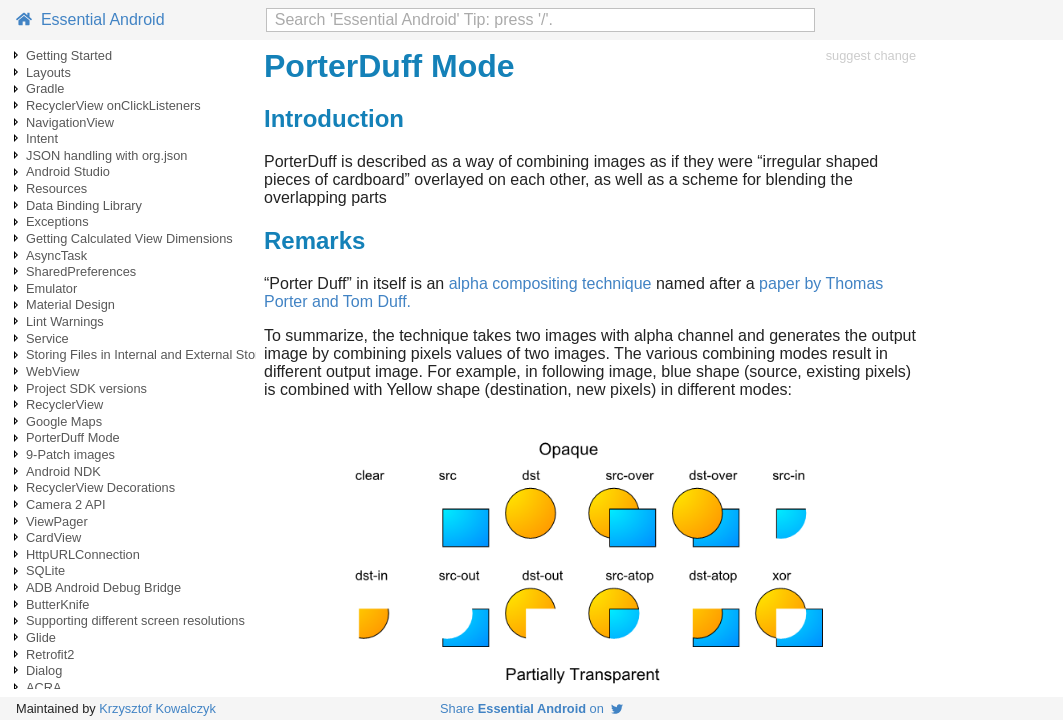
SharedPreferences (81, 271)
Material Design (70, 304)
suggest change (871, 55)
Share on (531, 708)
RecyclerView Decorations (100, 487)
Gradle (45, 88)
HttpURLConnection (83, 554)
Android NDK (63, 471)
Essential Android (90, 19)
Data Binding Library (84, 205)
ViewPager (57, 521)
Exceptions (57, 221)
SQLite (45, 570)
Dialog (44, 670)
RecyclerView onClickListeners (113, 105)
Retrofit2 (50, 654)
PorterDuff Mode (73, 437)
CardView (53, 537)
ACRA (44, 687)
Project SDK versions (86, 388)
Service (47, 338)
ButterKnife (57, 604)
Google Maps (64, 421)
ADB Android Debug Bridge (103, 587)
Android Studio (68, 171)
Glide (41, 637)
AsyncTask (56, 255)
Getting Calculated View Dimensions (129, 238)
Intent (42, 138)
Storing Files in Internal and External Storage (153, 354)
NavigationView (70, 122)
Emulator (51, 288)
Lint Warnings (65, 321)
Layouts (48, 72)
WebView (53, 371)
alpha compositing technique (550, 283)
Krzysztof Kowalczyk (157, 708)
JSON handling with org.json (106, 155)
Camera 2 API (66, 504)
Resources (56, 188)
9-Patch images (70, 454)
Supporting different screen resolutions (135, 620)
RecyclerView (64, 404)
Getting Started (69, 55)
